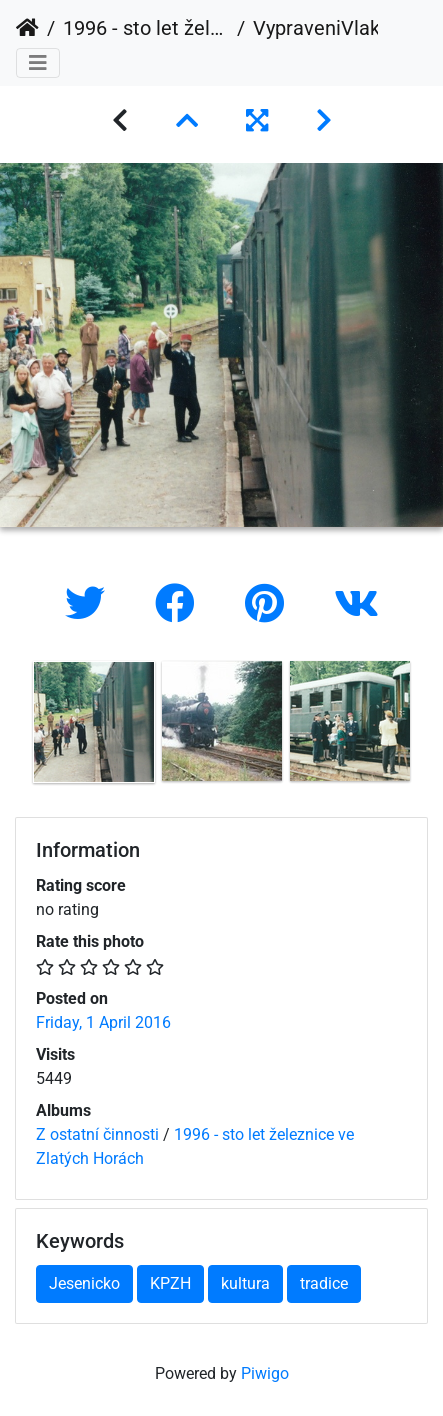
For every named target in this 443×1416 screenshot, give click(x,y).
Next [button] (428, 726)
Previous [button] (15, 726)
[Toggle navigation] (38, 63)
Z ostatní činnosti (97, 1134)
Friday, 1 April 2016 (103, 1022)
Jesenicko (84, 1283)
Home (27, 28)
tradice (324, 1283)
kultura (245, 1283)
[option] (94, 722)
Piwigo (265, 1373)
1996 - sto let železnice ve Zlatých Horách (146, 28)
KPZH (170, 1283)
